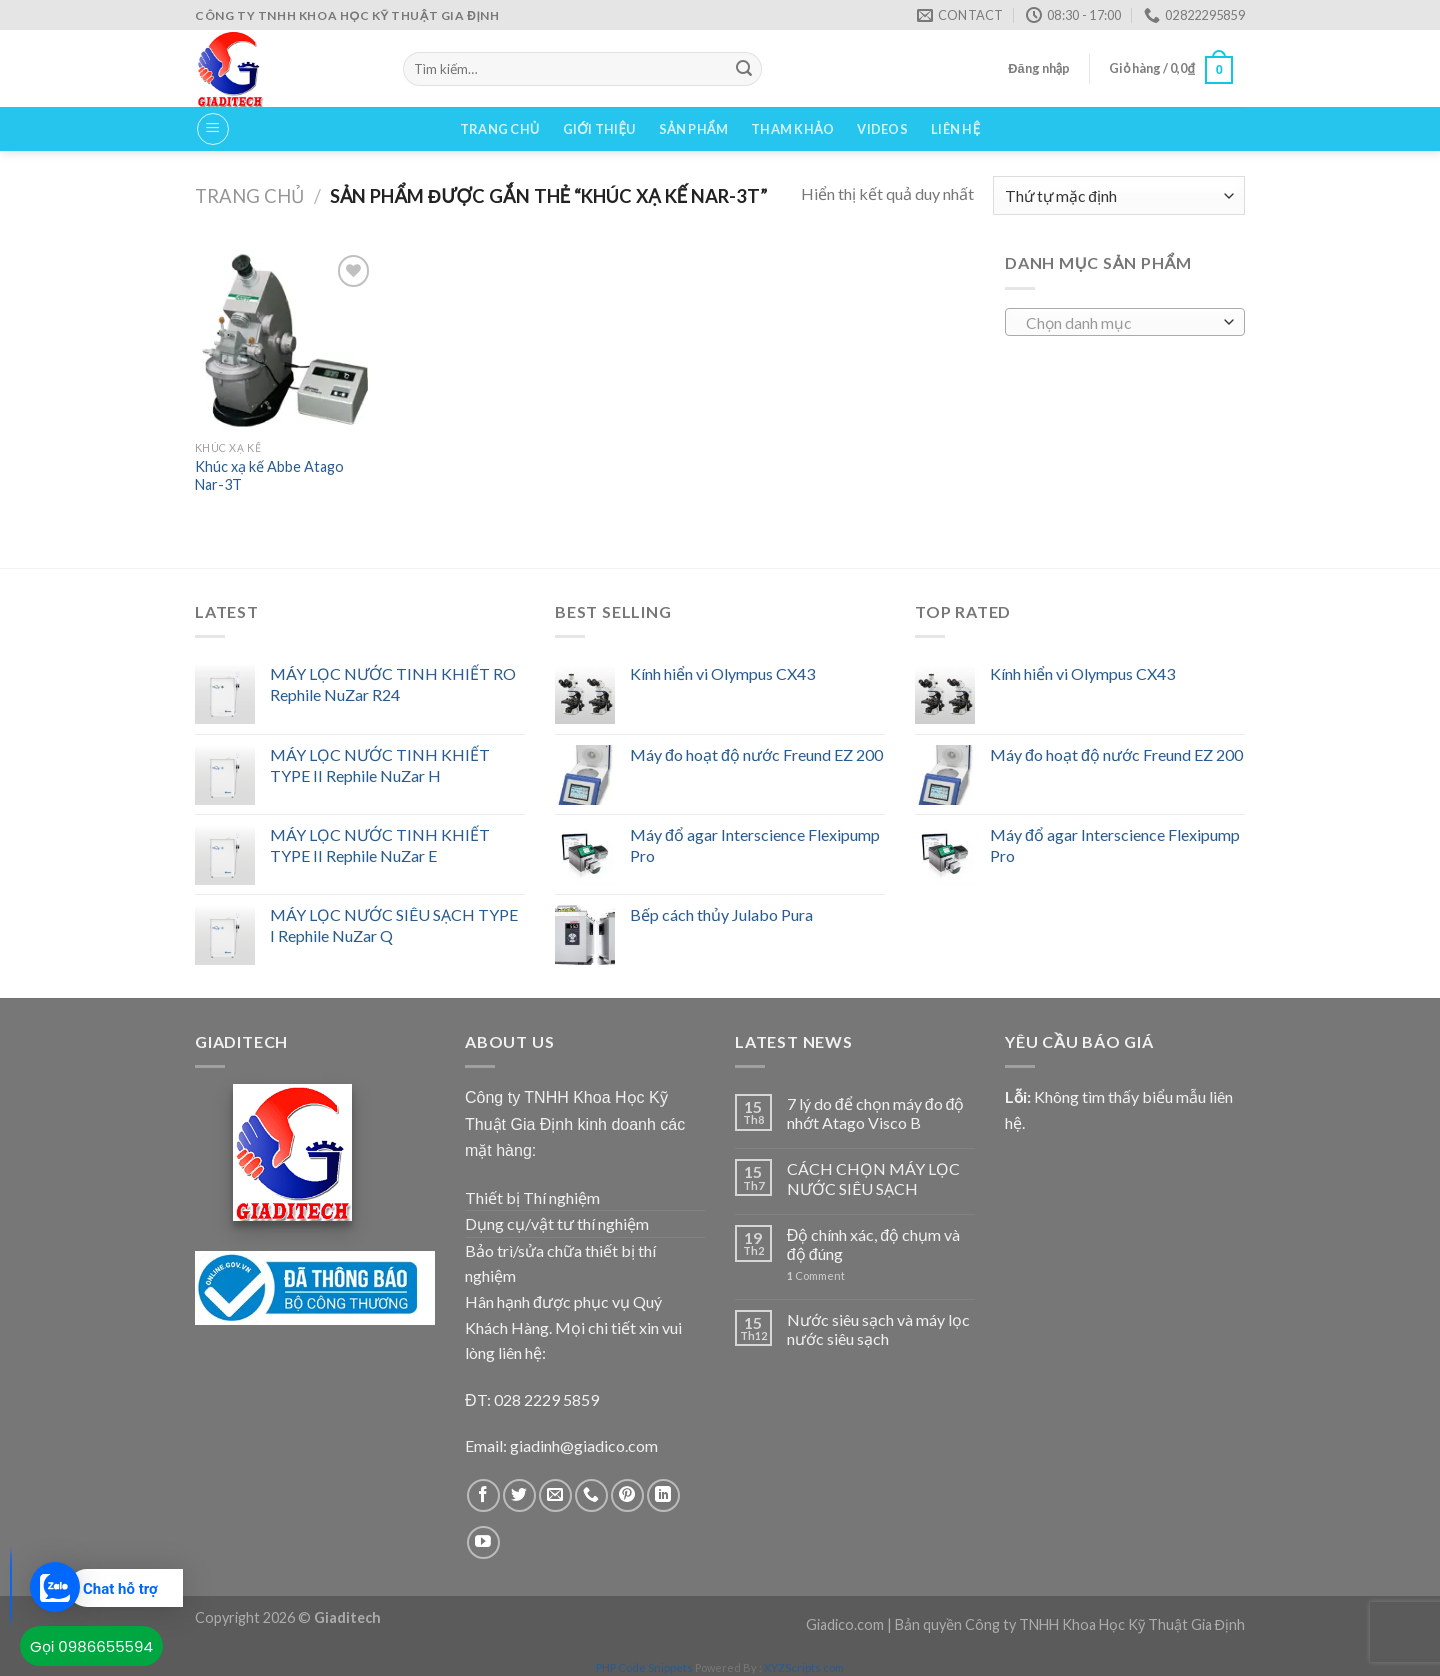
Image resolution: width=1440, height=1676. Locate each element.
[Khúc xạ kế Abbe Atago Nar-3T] (285, 340)
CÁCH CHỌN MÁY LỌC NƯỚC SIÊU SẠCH (873, 1178)
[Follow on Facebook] (483, 1495)
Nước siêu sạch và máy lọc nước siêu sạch (878, 1329)
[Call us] (591, 1495)
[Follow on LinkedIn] (663, 1495)
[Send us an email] (555, 1495)
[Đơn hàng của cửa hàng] (1119, 195)
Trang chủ (500, 129)
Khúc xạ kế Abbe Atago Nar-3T (269, 476)
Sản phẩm (693, 129)
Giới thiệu (599, 129)
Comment (816, 1275)
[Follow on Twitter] (519, 1495)
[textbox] (1120, 323)
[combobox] (1125, 322)
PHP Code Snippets (644, 1667)
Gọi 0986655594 (91, 1646)
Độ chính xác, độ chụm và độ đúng (873, 1244)
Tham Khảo (792, 129)
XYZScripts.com (804, 1667)
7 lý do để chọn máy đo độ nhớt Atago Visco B (876, 1113)
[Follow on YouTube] (483, 1542)
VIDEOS (882, 129)
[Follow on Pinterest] (627, 1495)
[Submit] (744, 69)
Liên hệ (955, 129)
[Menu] (213, 129)
